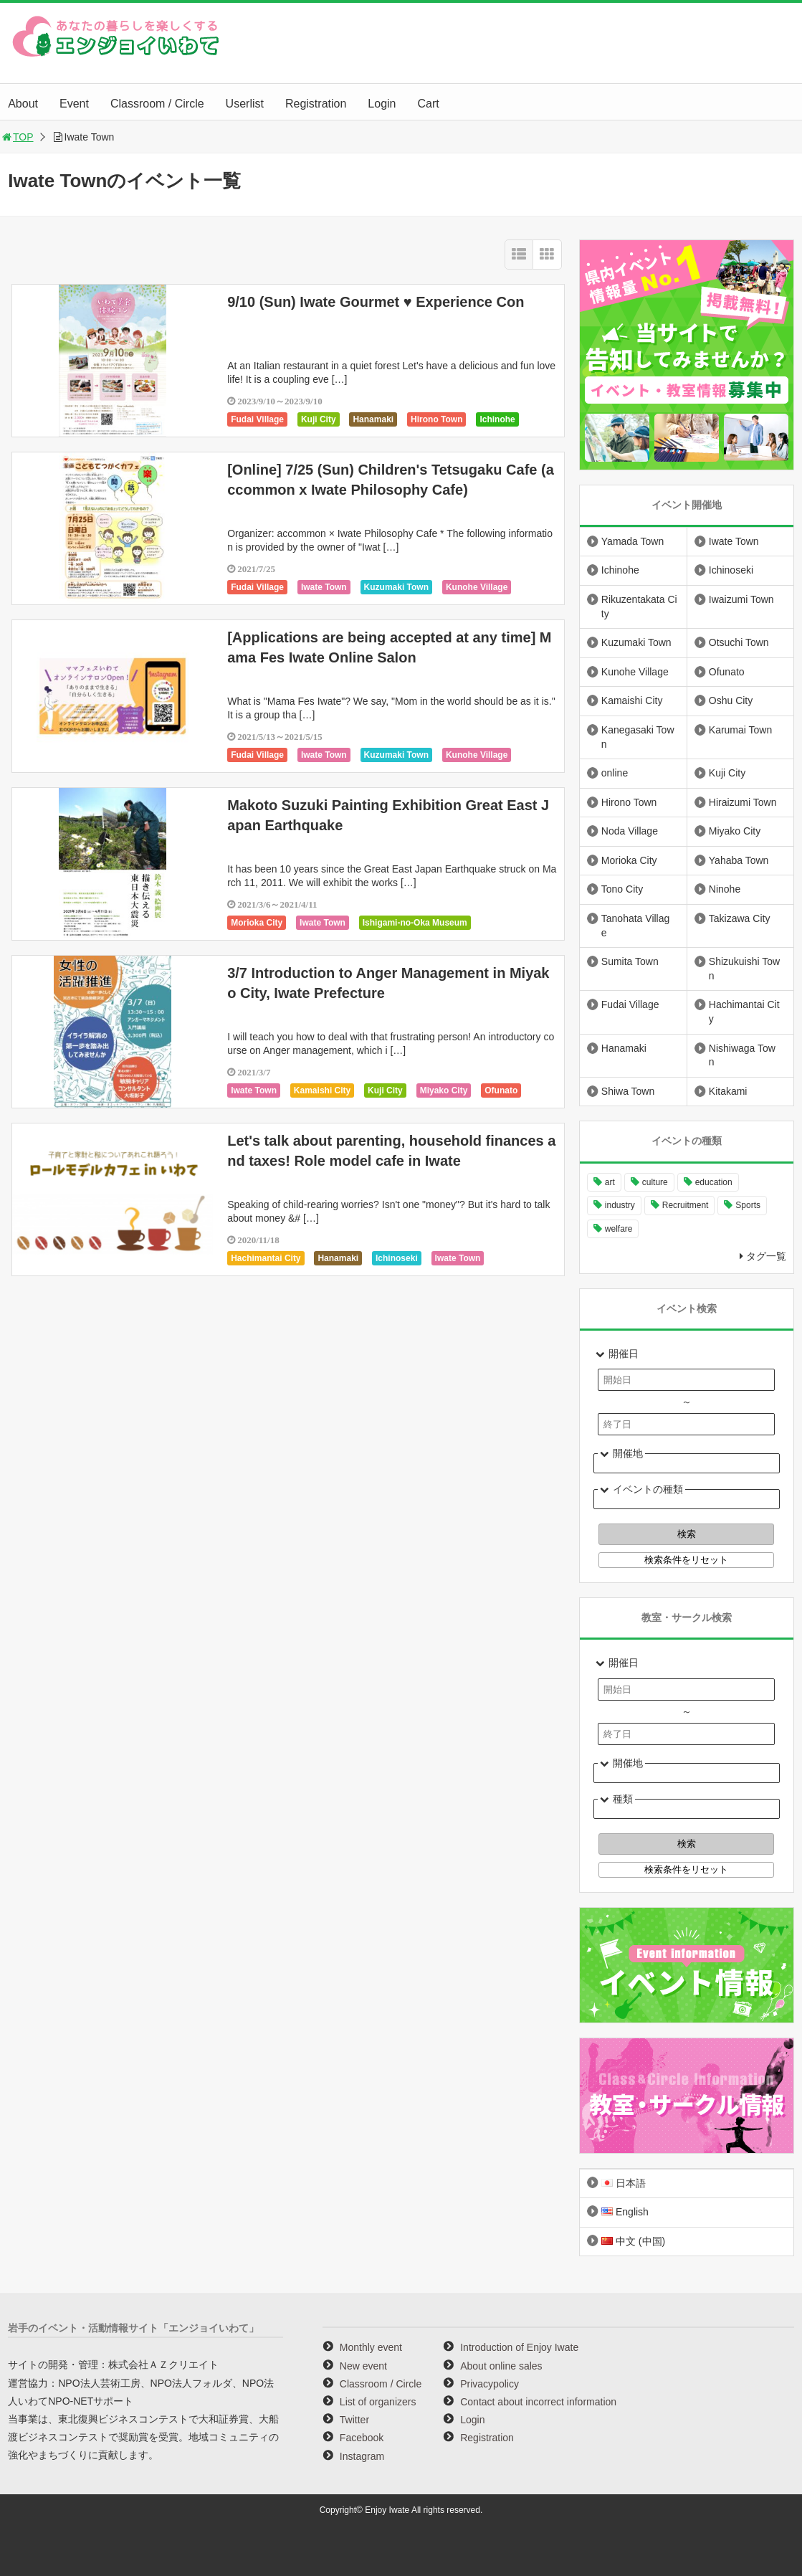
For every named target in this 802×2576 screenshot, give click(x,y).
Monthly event (371, 2347)
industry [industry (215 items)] (620, 1205)
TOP (17, 137)
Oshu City (731, 700)
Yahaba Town (739, 860)
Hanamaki (373, 419)
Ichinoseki (397, 1258)
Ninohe (724, 889)
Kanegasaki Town (637, 737)
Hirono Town (436, 419)
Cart (428, 104)
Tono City (622, 889)
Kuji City (318, 419)
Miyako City (444, 1090)
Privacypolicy (489, 2384)
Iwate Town (324, 587)
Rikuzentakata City (639, 606)
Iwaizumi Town (741, 599)
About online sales (501, 2366)
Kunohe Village (476, 587)
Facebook (361, 2437)
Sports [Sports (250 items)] (747, 1205)
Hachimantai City (265, 1258)
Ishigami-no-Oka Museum (415, 923)
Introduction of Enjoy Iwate (519, 2347)
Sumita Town (630, 961)
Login (382, 104)
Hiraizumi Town (743, 802)
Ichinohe (497, 419)
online (614, 773)
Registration (315, 104)
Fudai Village (257, 419)
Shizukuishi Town (744, 969)
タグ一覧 (766, 1256)
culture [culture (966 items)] (655, 1182)
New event (363, 2366)
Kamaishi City (322, 1090)
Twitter (354, 2419)
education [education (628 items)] (713, 1182)
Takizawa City (739, 918)
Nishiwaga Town (742, 1055)
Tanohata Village (635, 925)
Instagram (362, 2456)
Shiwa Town (627, 1091)
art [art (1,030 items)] (610, 1182)
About (23, 104)
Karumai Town (740, 730)
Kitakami (728, 1091)
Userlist (245, 104)
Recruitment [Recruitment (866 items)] (685, 1205)
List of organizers (378, 2402)
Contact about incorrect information (538, 2402)
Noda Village (629, 831)
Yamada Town (632, 541)
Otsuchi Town (739, 642)
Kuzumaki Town (396, 587)
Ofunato (500, 1090)
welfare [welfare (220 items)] (619, 1229)
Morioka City (256, 923)
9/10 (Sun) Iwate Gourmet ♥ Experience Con (375, 302)
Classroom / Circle (157, 104)
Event (74, 104)
